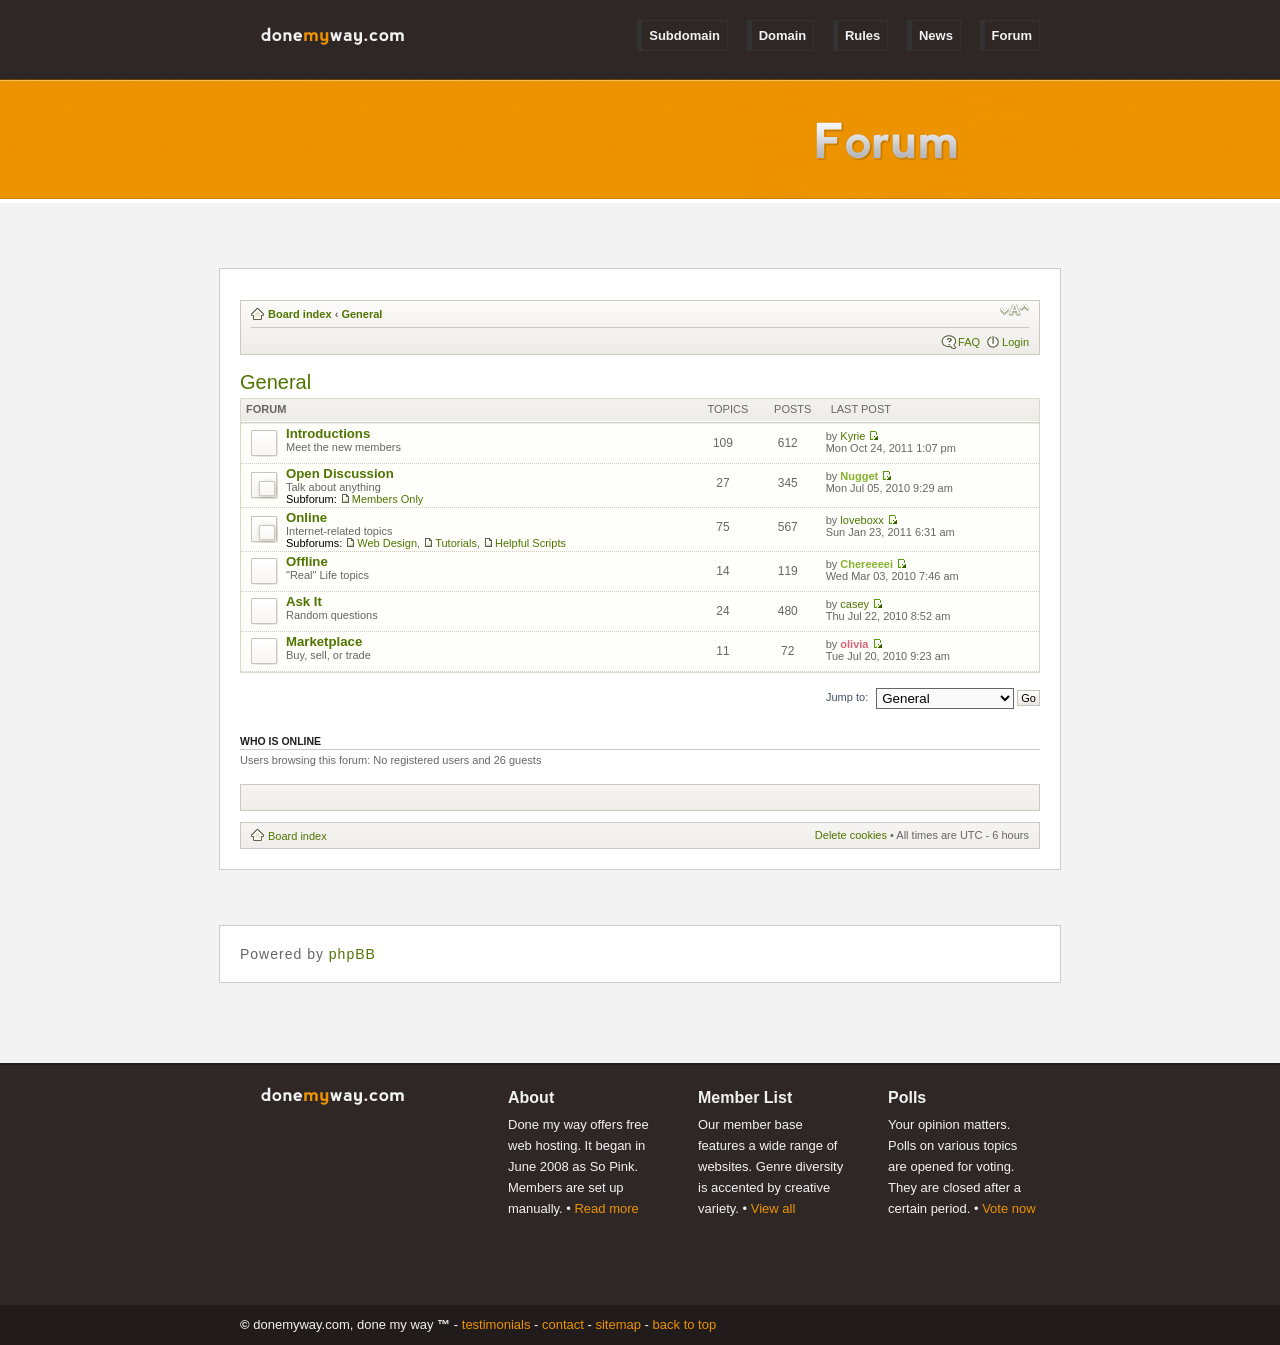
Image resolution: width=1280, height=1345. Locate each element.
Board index (300, 314)
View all (773, 1208)
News (936, 35)
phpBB (352, 954)
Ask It (304, 601)
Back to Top (685, 1324)
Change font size (1014, 310)
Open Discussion (340, 473)
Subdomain (684, 35)
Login (1015, 342)
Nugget (859, 476)
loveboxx (861, 520)
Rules (862, 35)
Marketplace (324, 641)
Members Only (388, 499)
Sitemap (618, 1324)
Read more (606, 1208)
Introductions (328, 433)
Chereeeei (866, 564)
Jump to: (847, 697)
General (361, 314)
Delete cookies (851, 835)
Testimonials (496, 1324)
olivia (854, 644)
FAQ (969, 342)
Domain (783, 35)
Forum (1012, 35)
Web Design (387, 543)
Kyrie (852, 436)
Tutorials (456, 543)
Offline (307, 561)
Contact (563, 1324)
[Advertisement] (615, 797)
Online (306, 517)
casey (854, 604)
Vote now (1009, 1208)
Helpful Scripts (530, 543)
